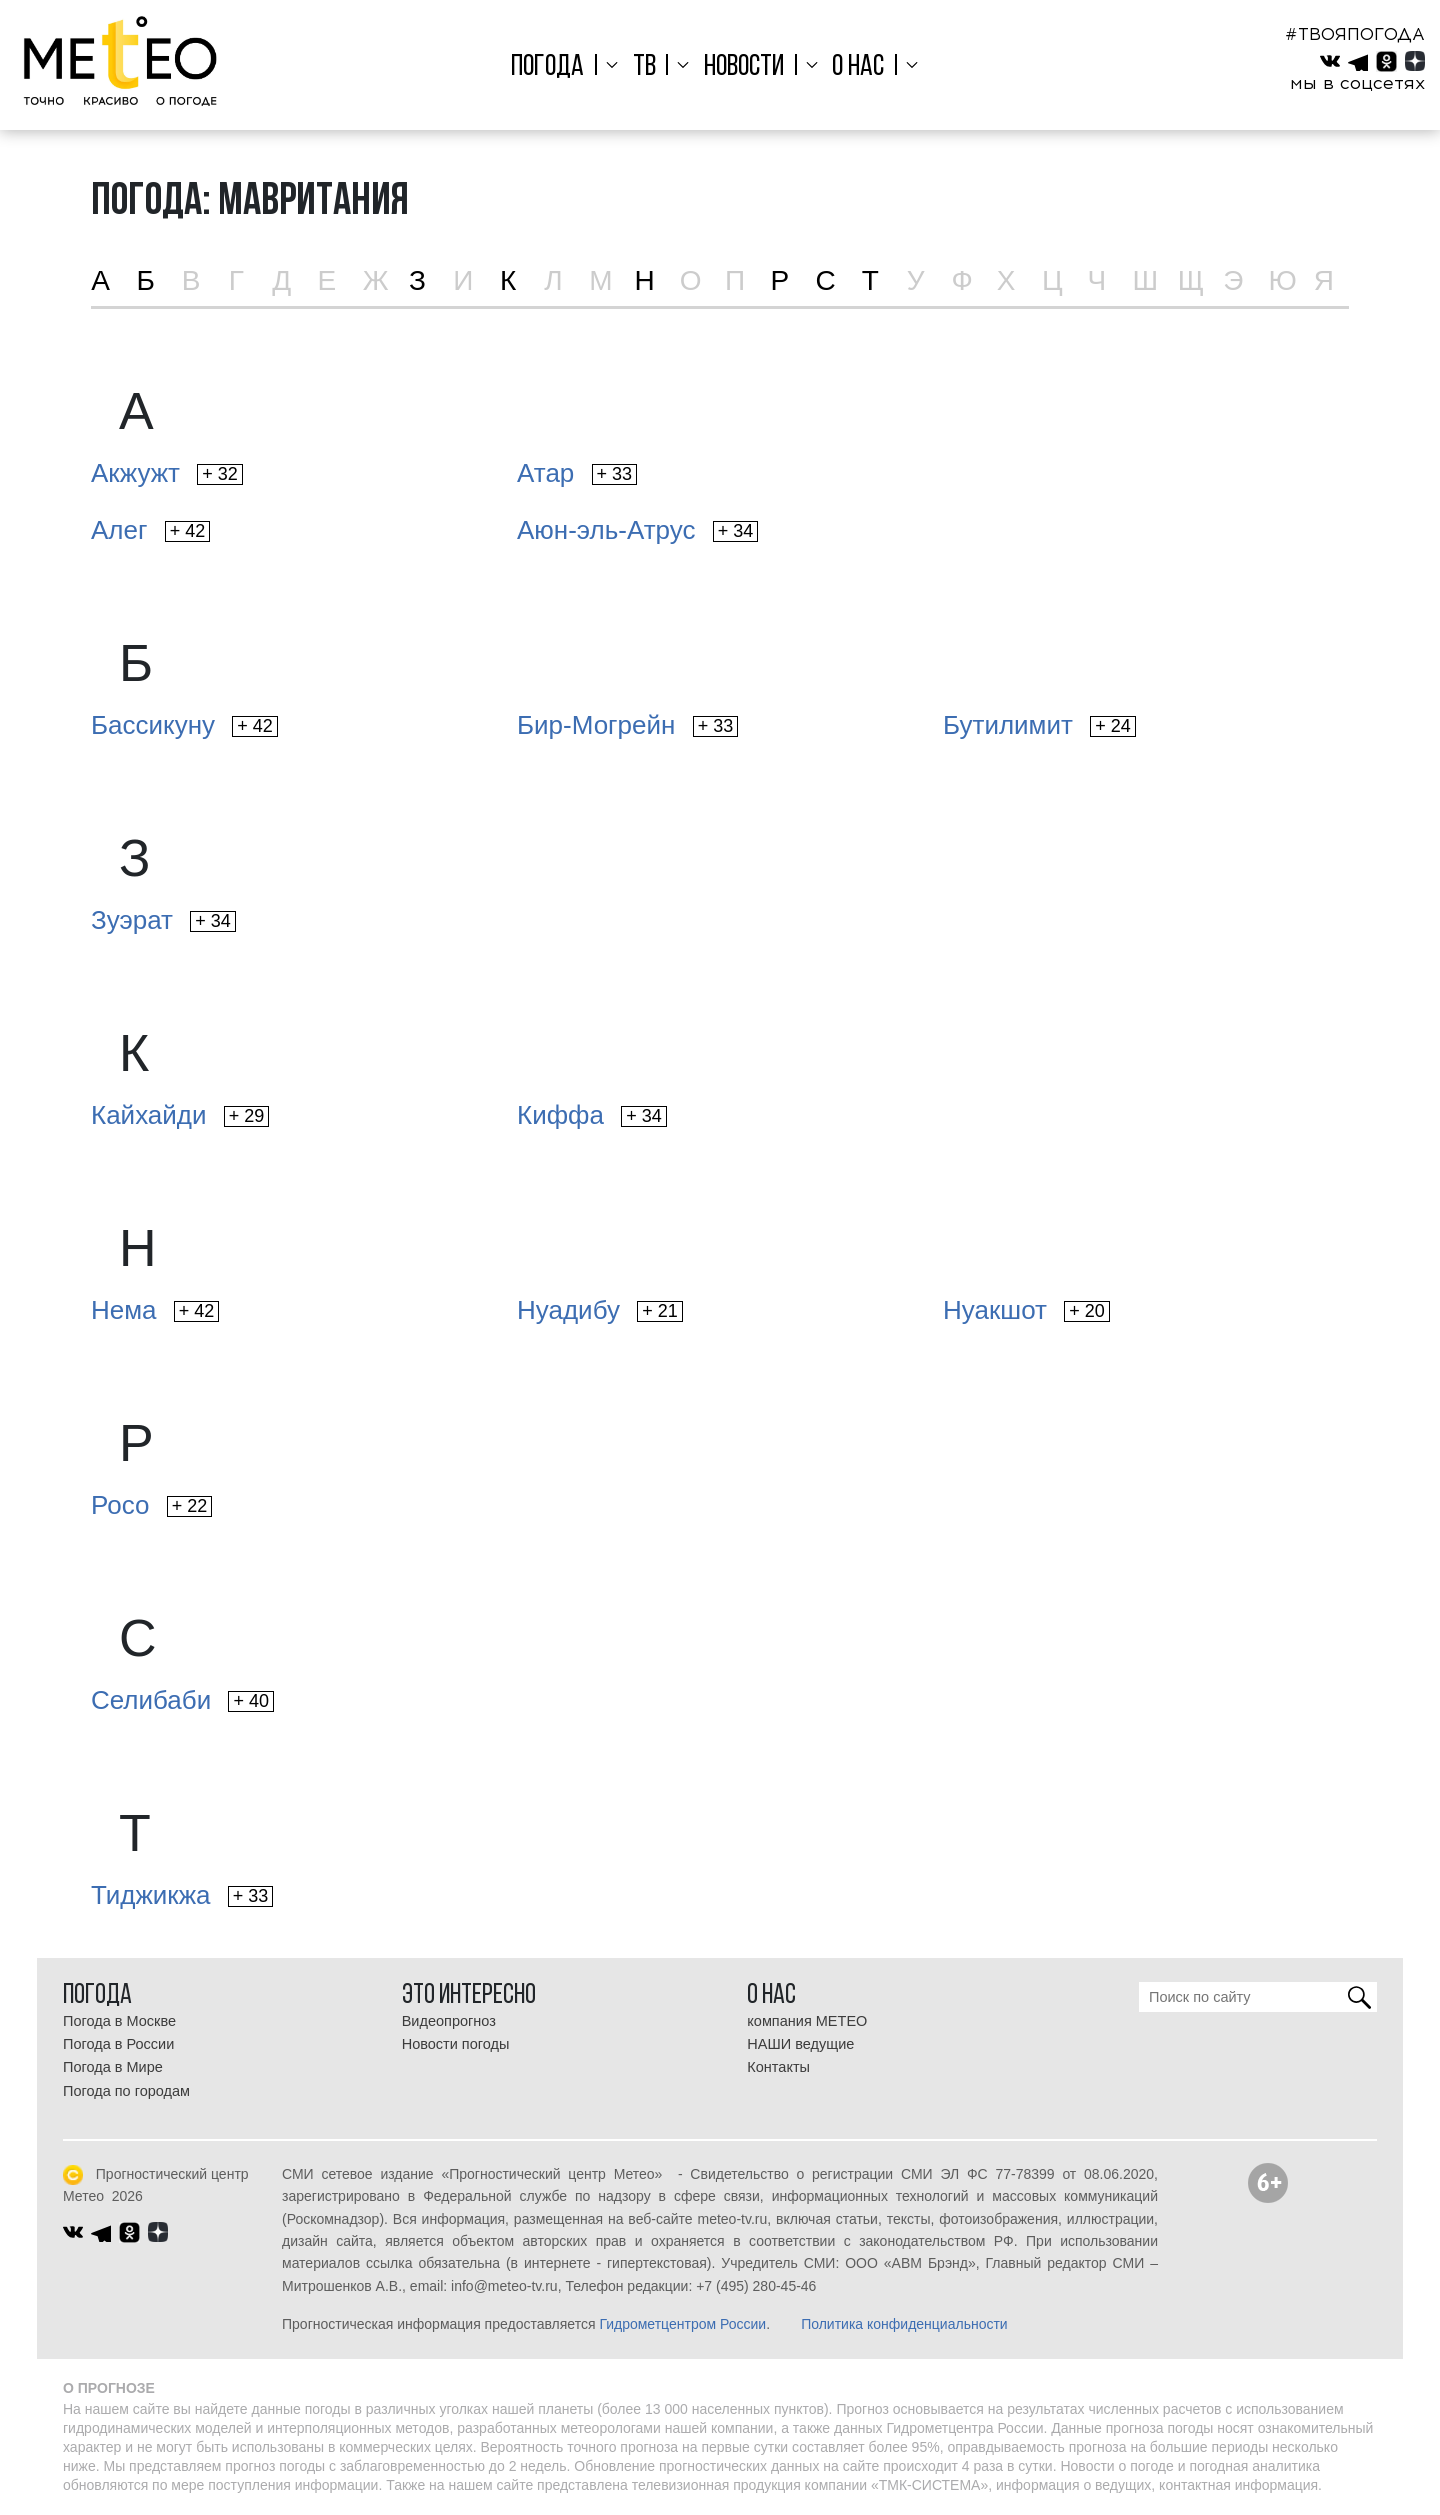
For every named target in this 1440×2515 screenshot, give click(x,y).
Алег (150, 530)
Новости (744, 67)
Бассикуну (184, 725)
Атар (577, 473)
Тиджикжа (182, 1895)
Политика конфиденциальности (904, 2324)
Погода (557, 67)
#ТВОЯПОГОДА (1355, 34)
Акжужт (167, 473)
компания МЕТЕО (807, 2021)
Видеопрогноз (449, 2021)
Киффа (592, 1115)
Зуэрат (163, 920)
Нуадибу (600, 1310)
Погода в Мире (113, 2067)
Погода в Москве (119, 2021)
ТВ (648, 67)
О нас (853, 67)
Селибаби (182, 1700)
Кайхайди (180, 1115)
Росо (151, 1505)
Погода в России (118, 2044)
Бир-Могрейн (627, 725)
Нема (155, 1310)
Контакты (778, 2067)
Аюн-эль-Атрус (637, 530)
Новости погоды (456, 2044)
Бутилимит (1039, 725)
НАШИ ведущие (800, 2044)
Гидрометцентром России (682, 2324)
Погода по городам (126, 2091)
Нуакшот (1026, 1310)
